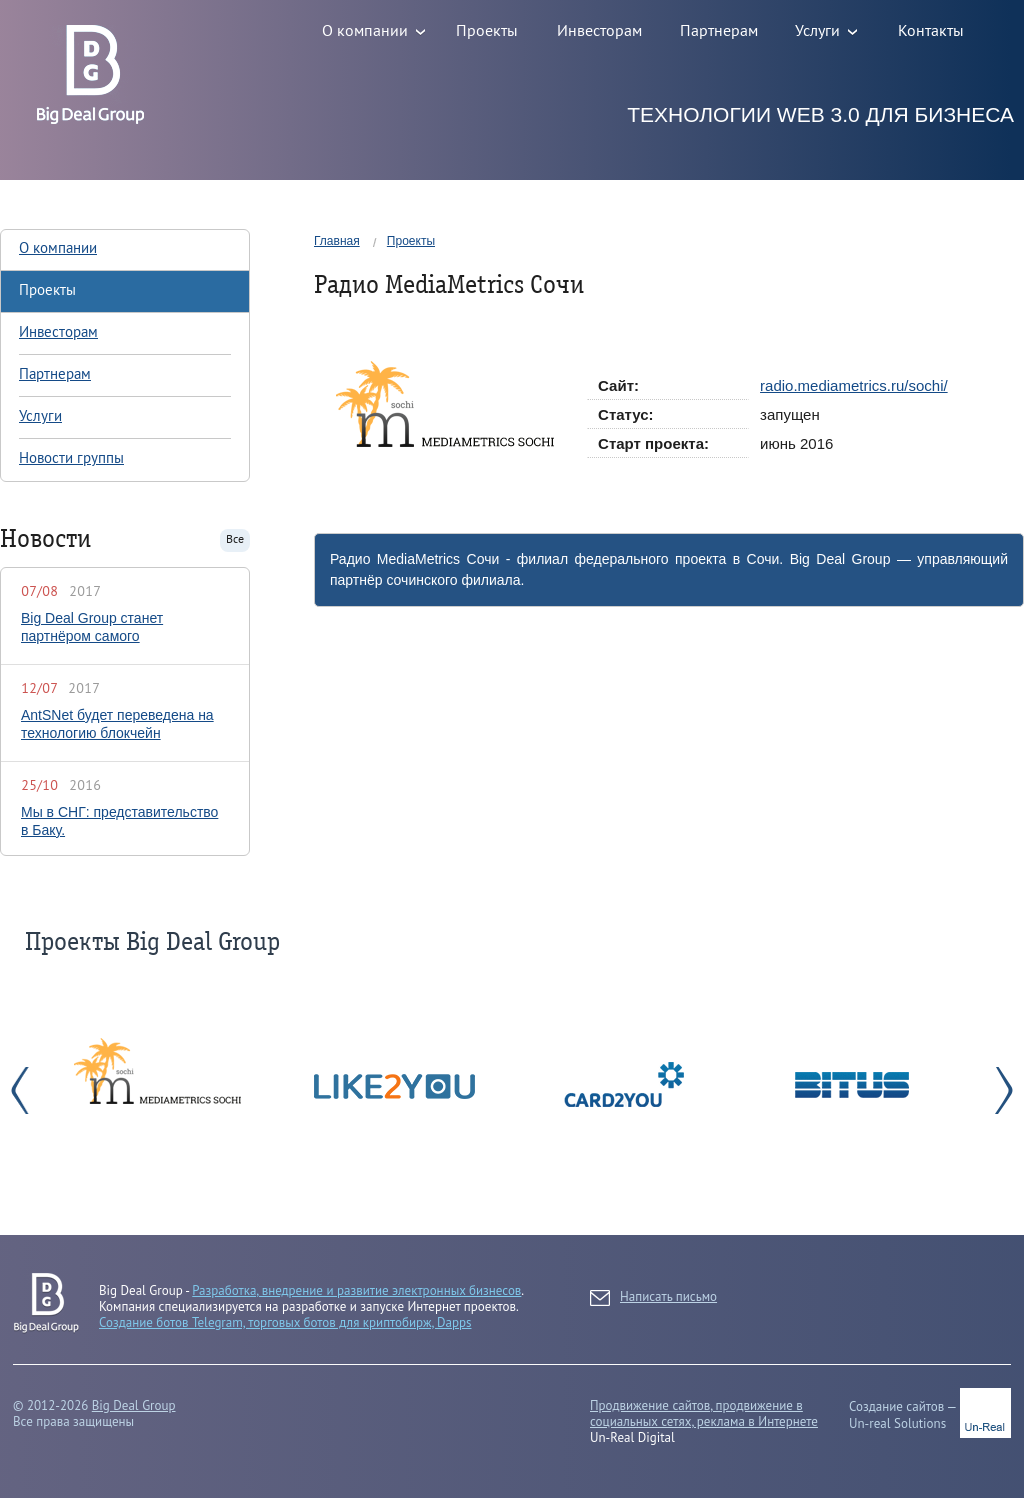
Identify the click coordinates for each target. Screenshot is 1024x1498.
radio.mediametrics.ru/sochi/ (854, 385)
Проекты (411, 241)
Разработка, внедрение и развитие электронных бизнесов (356, 1290)
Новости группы (71, 459)
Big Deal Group (134, 1405)
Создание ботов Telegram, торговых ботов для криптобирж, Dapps (285, 1322)
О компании (58, 249)
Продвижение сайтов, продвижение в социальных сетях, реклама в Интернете (704, 1413)
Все (235, 540)
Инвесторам (58, 333)
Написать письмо (653, 1297)
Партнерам (55, 375)
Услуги (40, 417)
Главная (337, 241)
